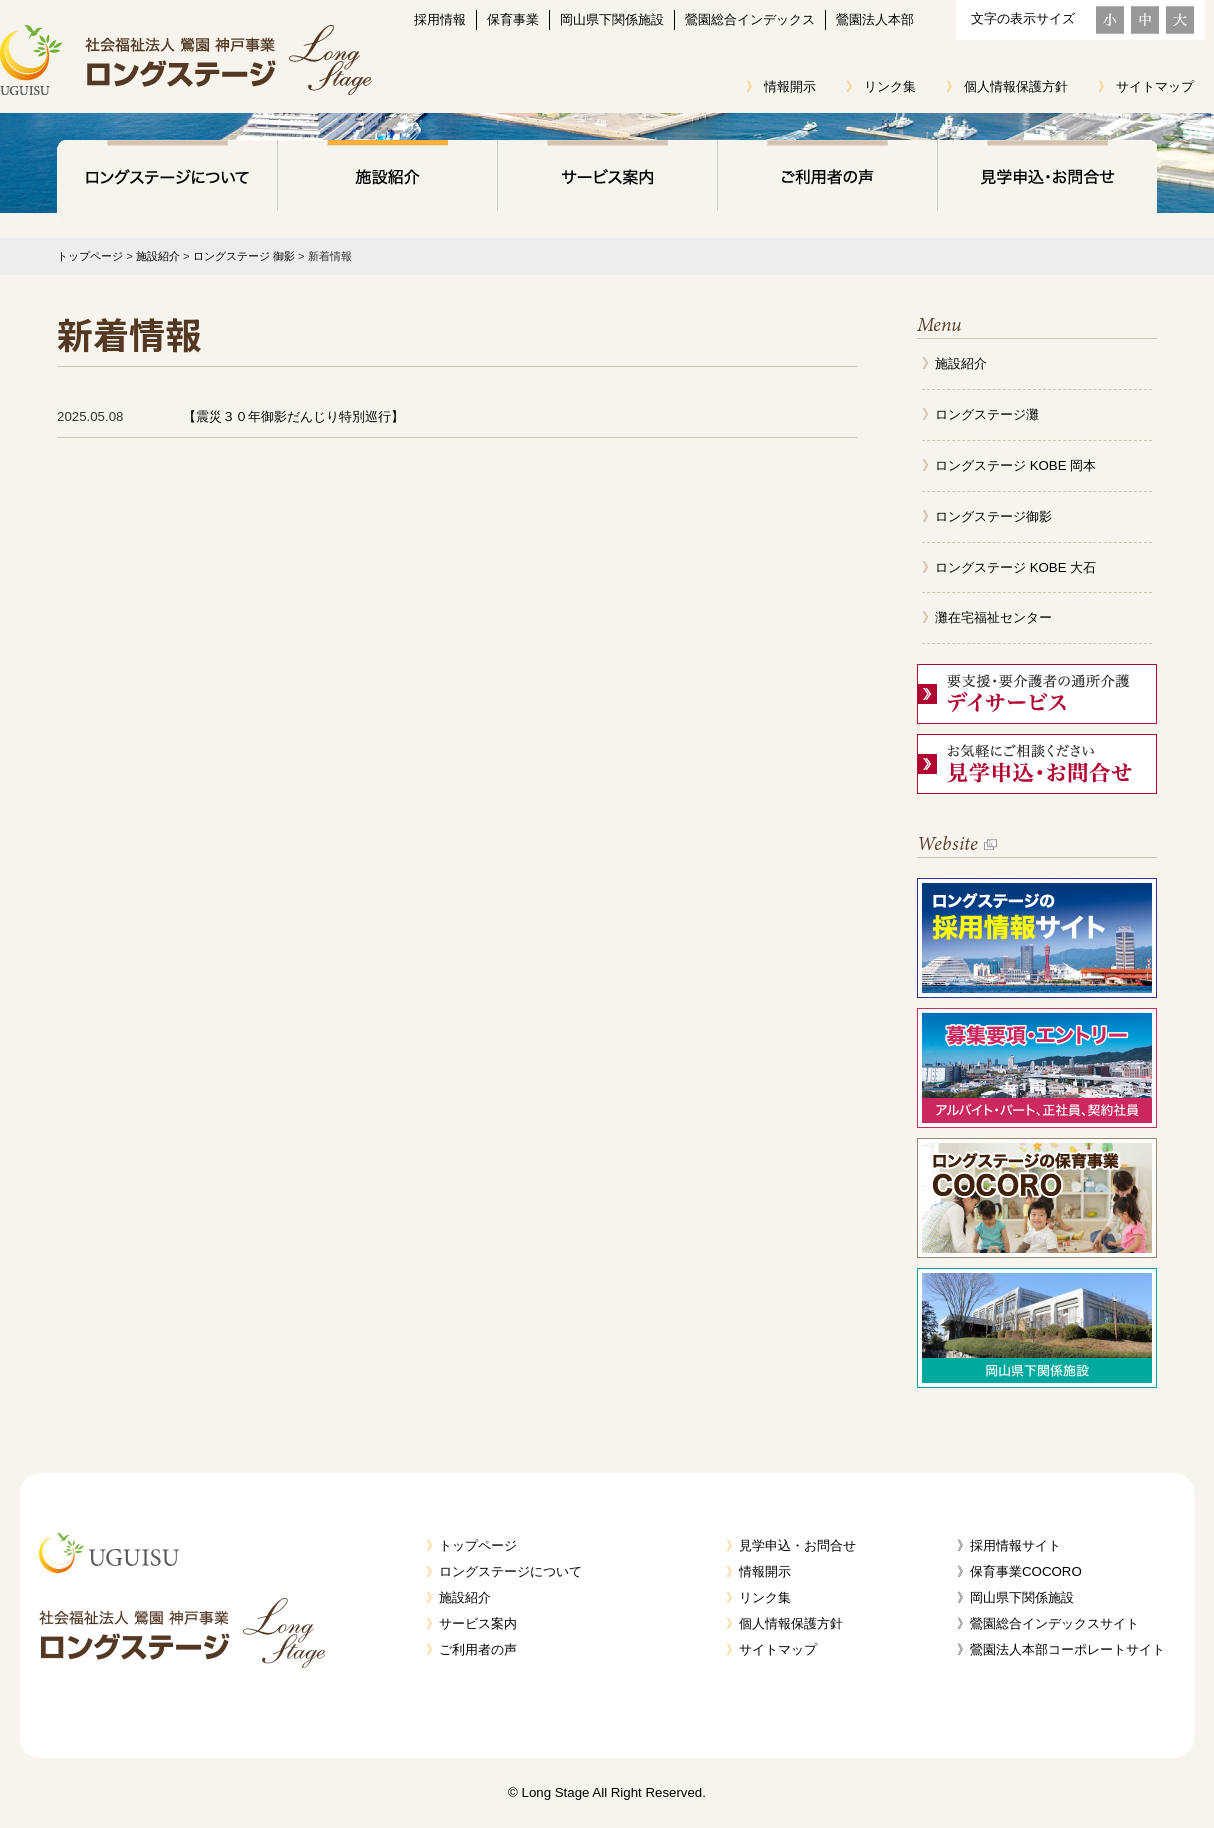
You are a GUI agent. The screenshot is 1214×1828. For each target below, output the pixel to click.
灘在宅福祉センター (993, 617)
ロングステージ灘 (987, 414)
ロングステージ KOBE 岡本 (1015, 465)
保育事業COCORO (1026, 1571)
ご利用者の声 (827, 180)
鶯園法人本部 (875, 19)
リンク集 (890, 86)
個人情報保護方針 (1016, 86)
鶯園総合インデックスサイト (1054, 1623)
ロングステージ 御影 (244, 256)
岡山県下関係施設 (612, 19)
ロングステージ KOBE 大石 (1015, 567)
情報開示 (790, 86)
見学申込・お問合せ (1047, 180)
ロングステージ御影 (993, 516)
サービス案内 (607, 180)
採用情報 (440, 19)
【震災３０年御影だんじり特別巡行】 (293, 416)
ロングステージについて (167, 180)
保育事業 (513, 19)
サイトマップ (1155, 86)
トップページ (90, 256)
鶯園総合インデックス (750, 19)
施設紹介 (387, 180)
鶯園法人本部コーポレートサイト (1067, 1649)
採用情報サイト (1015, 1545)
